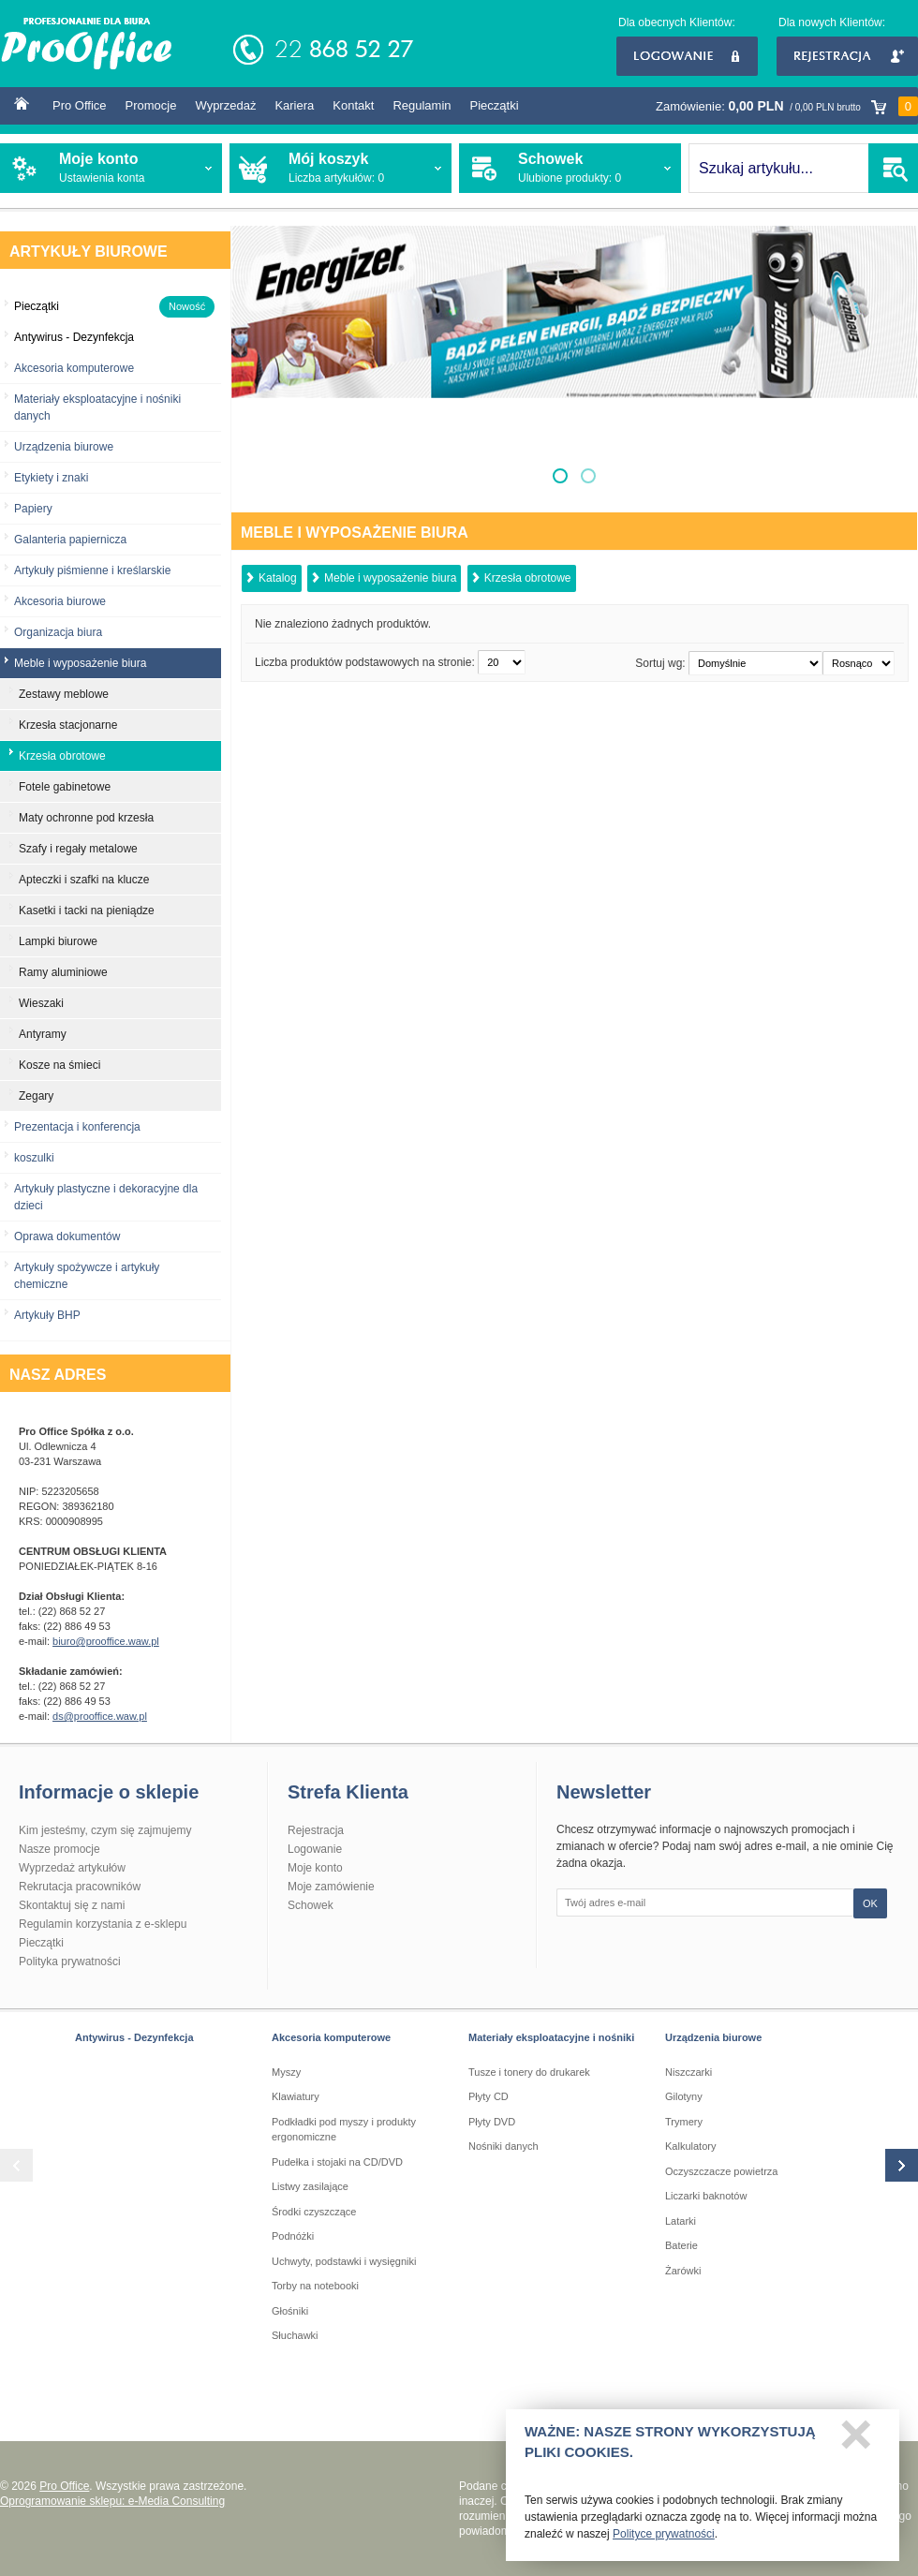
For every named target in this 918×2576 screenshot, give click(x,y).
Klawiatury (295, 2096)
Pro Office (79, 105)
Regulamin (421, 105)
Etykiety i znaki (51, 477)
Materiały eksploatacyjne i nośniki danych (97, 407)
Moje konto (315, 1867)
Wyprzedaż (225, 105)
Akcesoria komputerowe (74, 368)
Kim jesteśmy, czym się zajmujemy (105, 1830)
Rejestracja (847, 56)
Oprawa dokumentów (67, 1236)
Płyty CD (488, 2096)
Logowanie (687, 56)
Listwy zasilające (310, 2186)
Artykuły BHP (47, 1315)
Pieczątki (494, 105)
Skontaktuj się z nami (72, 1905)
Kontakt (353, 105)
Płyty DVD (491, 2121)
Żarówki (683, 2270)
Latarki (680, 2221)
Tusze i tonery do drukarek (529, 2072)
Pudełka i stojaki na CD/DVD (337, 2162)
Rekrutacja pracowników (80, 1886)
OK (870, 1903)
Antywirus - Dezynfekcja (134, 2037)
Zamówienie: (787, 106)
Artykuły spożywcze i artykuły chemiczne (86, 1276)
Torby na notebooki (315, 2285)
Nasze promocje (59, 1849)
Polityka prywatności (70, 1961)
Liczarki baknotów (706, 2195)
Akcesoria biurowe (60, 601)
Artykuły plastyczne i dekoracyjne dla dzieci (106, 1197)
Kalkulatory (690, 2146)
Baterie (681, 2245)
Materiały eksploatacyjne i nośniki (551, 2037)
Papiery (33, 508)
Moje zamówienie (331, 1886)
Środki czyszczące (314, 2211)
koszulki (34, 1157)
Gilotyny (684, 2096)
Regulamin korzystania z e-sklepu (102, 1924)
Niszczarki (688, 2072)
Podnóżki (293, 2236)
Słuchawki (295, 2335)
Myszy (286, 2072)
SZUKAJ (893, 168)
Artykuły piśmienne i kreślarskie (92, 570)
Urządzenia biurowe (63, 446)
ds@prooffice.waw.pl (99, 1716)
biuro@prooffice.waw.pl (105, 1641)
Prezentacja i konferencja (77, 1126)
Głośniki (290, 2311)
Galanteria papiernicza (70, 539)
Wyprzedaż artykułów (72, 1867)
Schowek (310, 1905)
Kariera (294, 105)
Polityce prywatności (664, 2539)
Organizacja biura (58, 632)
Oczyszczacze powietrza (721, 2171)
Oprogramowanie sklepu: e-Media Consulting (112, 2501)
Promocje (151, 105)
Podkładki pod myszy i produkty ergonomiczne (344, 2129)
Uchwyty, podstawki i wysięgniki (344, 2261)
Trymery (684, 2121)
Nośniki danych (503, 2146)
